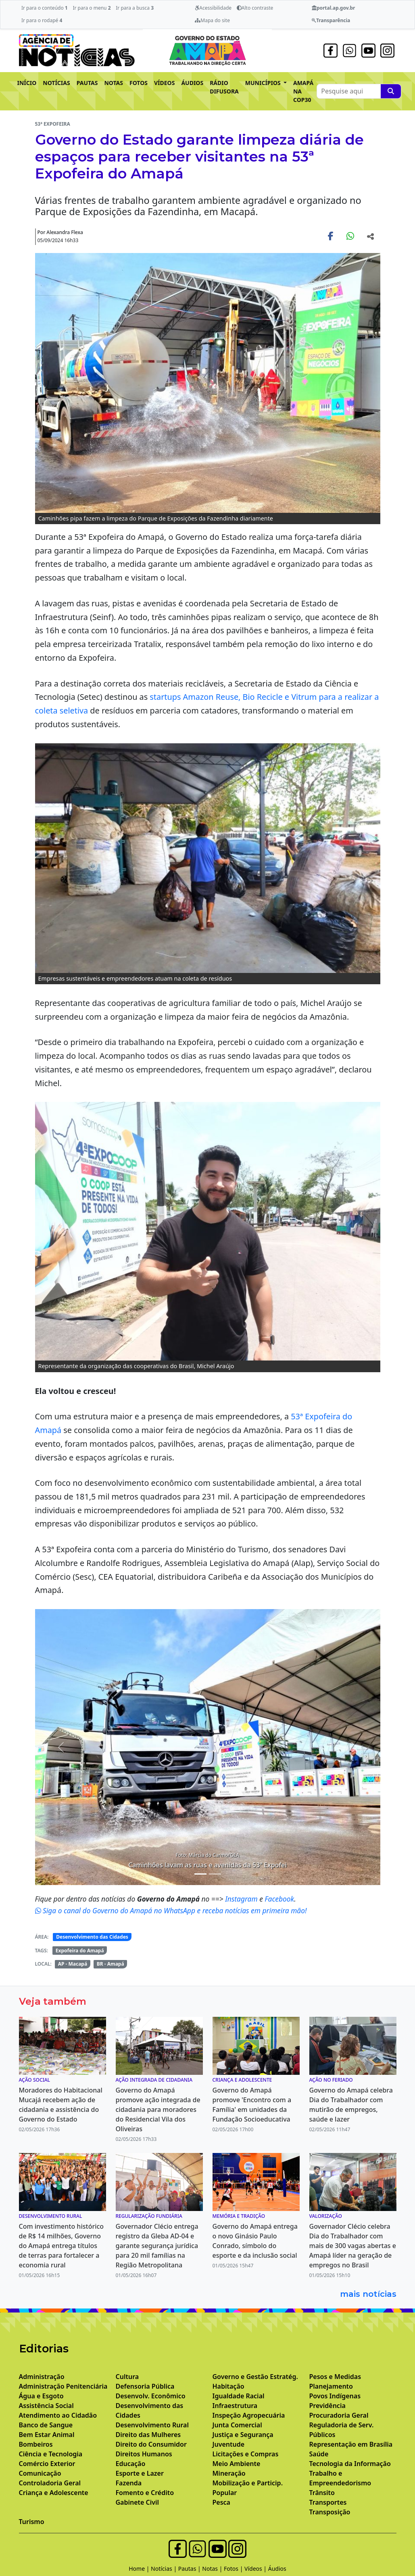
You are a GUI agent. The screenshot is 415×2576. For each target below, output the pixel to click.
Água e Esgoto (41, 2395)
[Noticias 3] (200, 1874)
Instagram (242, 1899)
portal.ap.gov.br (333, 7)
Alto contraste (255, 7)
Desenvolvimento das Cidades (92, 1936)
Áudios (277, 2568)
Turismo (31, 2521)
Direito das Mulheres (148, 2434)
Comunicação (40, 2473)
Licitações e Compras (246, 2453)
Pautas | (190, 2568)
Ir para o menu (92, 7)
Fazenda (129, 2483)
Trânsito (322, 2492)
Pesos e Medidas (335, 2376)
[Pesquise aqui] (391, 91)
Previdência (327, 2405)
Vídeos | (256, 2568)
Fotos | (234, 2568)
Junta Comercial (237, 2424)
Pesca (221, 2502)
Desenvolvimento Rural (152, 2424)
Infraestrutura (235, 2405)
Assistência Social (46, 2405)
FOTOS (138, 83)
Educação (131, 2463)
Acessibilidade (213, 7)
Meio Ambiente (237, 2463)
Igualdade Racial (239, 2395)
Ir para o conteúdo (44, 7)
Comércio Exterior (47, 2463)
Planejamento (331, 2386)
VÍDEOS (164, 83)
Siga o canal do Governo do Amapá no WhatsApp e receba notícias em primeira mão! (171, 1910)
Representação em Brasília (351, 2444)
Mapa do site (212, 20)
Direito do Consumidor (151, 2444)
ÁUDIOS (192, 83)
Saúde (319, 2453)
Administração (42, 2376)
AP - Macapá (73, 1963)
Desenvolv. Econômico (151, 2395)
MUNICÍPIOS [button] (263, 83)
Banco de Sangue (46, 2424)
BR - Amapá (110, 1963)
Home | (140, 2568)
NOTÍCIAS (56, 83)
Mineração (229, 2473)
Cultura (127, 2376)
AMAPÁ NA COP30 (303, 91)
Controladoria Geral (50, 2483)
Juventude (229, 2444)
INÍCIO (27, 83)
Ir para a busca (135, 7)
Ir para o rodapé (41, 20)
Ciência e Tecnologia (51, 2453)
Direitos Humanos (144, 2453)
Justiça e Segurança (243, 2434)
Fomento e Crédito (145, 2492)
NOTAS (113, 83)
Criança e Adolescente (53, 2492)
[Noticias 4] (215, 1874)
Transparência (331, 20)
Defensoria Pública (145, 2386)
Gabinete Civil (137, 2502)
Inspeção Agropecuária (249, 2415)
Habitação (228, 2386)
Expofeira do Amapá (80, 1950)
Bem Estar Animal (47, 2434)
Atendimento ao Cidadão (58, 2415)
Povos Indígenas (335, 2395)
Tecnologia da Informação (350, 2463)
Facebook (279, 1899)
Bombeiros (36, 2444)
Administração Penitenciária (63, 2386)
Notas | (213, 2568)
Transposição (329, 2512)
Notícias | (164, 2568)
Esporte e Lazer (140, 2473)
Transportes (328, 2502)
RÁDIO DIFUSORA (224, 87)
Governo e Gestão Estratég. (255, 2376)
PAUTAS (87, 83)
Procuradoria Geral (339, 2415)
